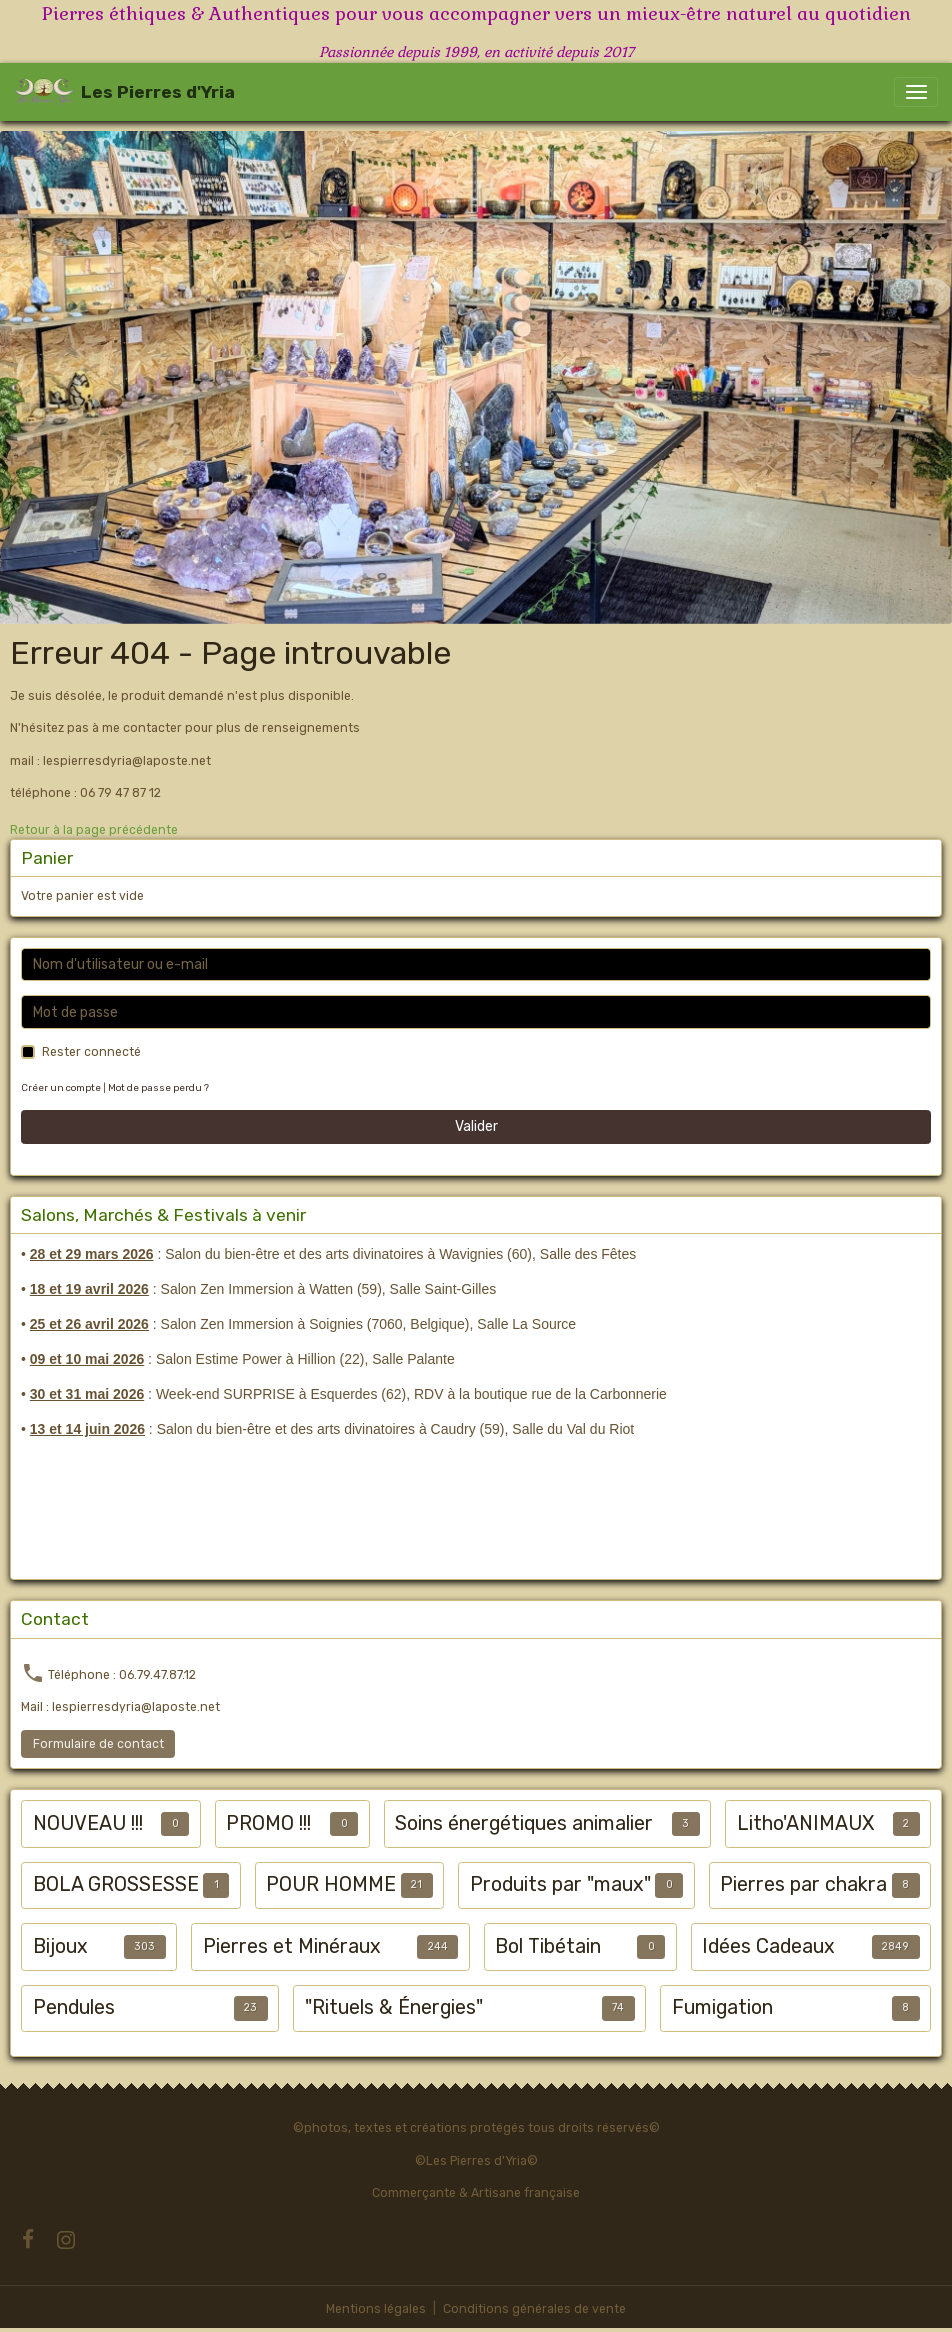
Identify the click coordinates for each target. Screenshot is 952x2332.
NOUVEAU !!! (88, 1823)
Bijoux (60, 1946)
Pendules (74, 2007)
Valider (476, 1126)
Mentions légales (376, 2309)
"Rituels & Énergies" (394, 2007)
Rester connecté (91, 1052)
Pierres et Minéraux (292, 1946)
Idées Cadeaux (768, 1946)
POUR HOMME (331, 1884)
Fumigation (722, 2007)
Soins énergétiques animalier (524, 1823)
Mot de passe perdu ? (158, 1087)
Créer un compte (61, 1087)
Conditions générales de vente (534, 2309)
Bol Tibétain (548, 1946)
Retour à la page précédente (94, 830)
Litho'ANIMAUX (805, 1823)
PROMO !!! (268, 1823)
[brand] (124, 92)
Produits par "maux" (560, 1884)
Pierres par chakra (803, 1884)
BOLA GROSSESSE (116, 1884)
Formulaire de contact (98, 1744)
